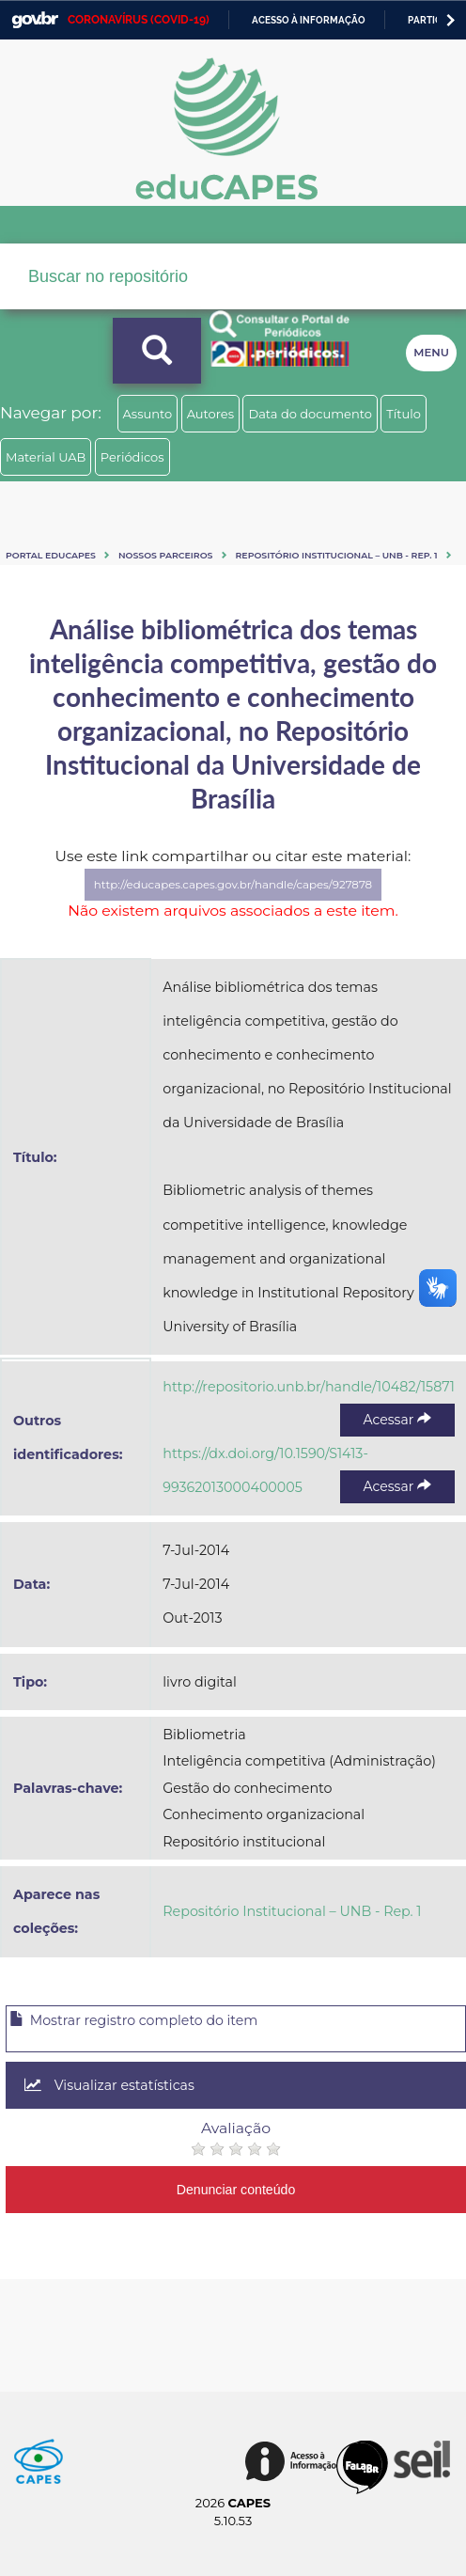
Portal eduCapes (51, 555)
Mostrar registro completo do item (133, 2020)
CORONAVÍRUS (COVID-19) (139, 19)
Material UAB (45, 456)
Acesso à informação (308, 20)
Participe (432, 20)
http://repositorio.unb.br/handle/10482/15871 (309, 1386)
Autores (210, 413)
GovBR (34, 20)
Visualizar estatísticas (109, 2085)
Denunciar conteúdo (236, 2189)
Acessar (397, 1419)
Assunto (148, 413)
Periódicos (132, 456)
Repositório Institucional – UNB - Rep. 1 (337, 555)
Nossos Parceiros (165, 555)
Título (403, 413)
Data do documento (310, 413)
